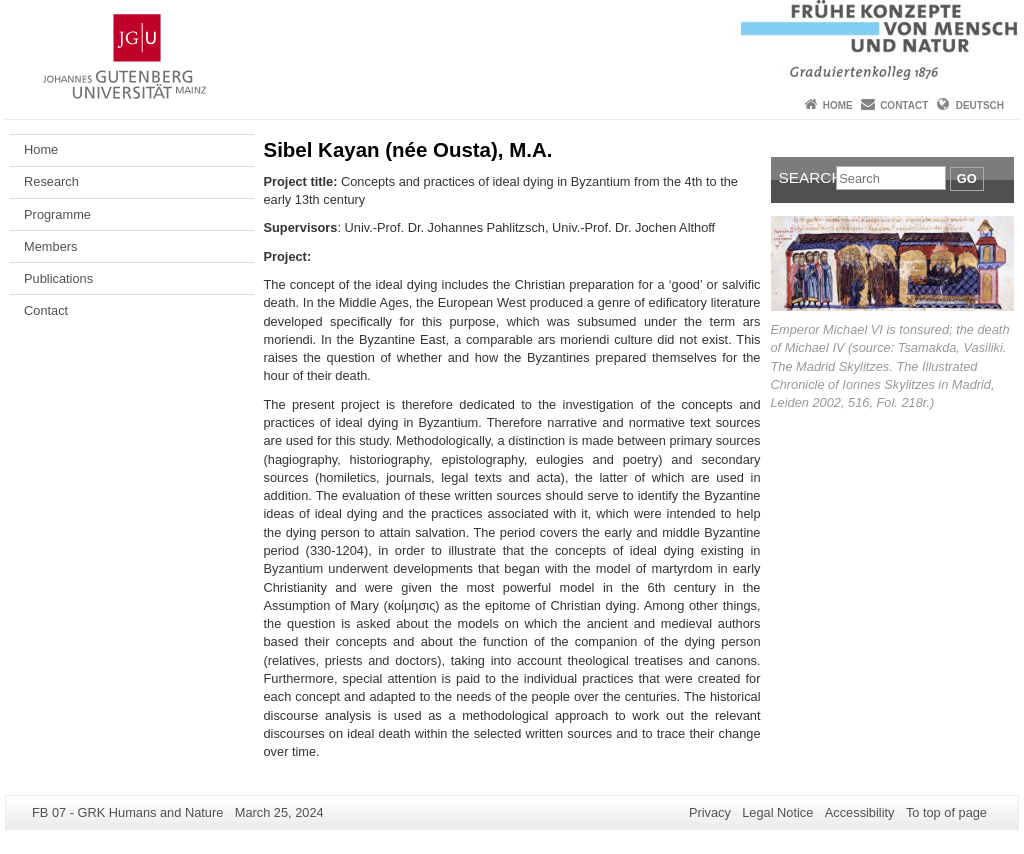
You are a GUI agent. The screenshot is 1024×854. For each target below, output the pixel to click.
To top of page (946, 812)
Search (808, 177)
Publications (58, 278)
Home (838, 105)
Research (51, 181)
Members (50, 246)
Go (967, 178)
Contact (904, 105)
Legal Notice (777, 812)
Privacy (710, 812)
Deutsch (980, 105)
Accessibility (860, 812)
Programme (57, 214)
